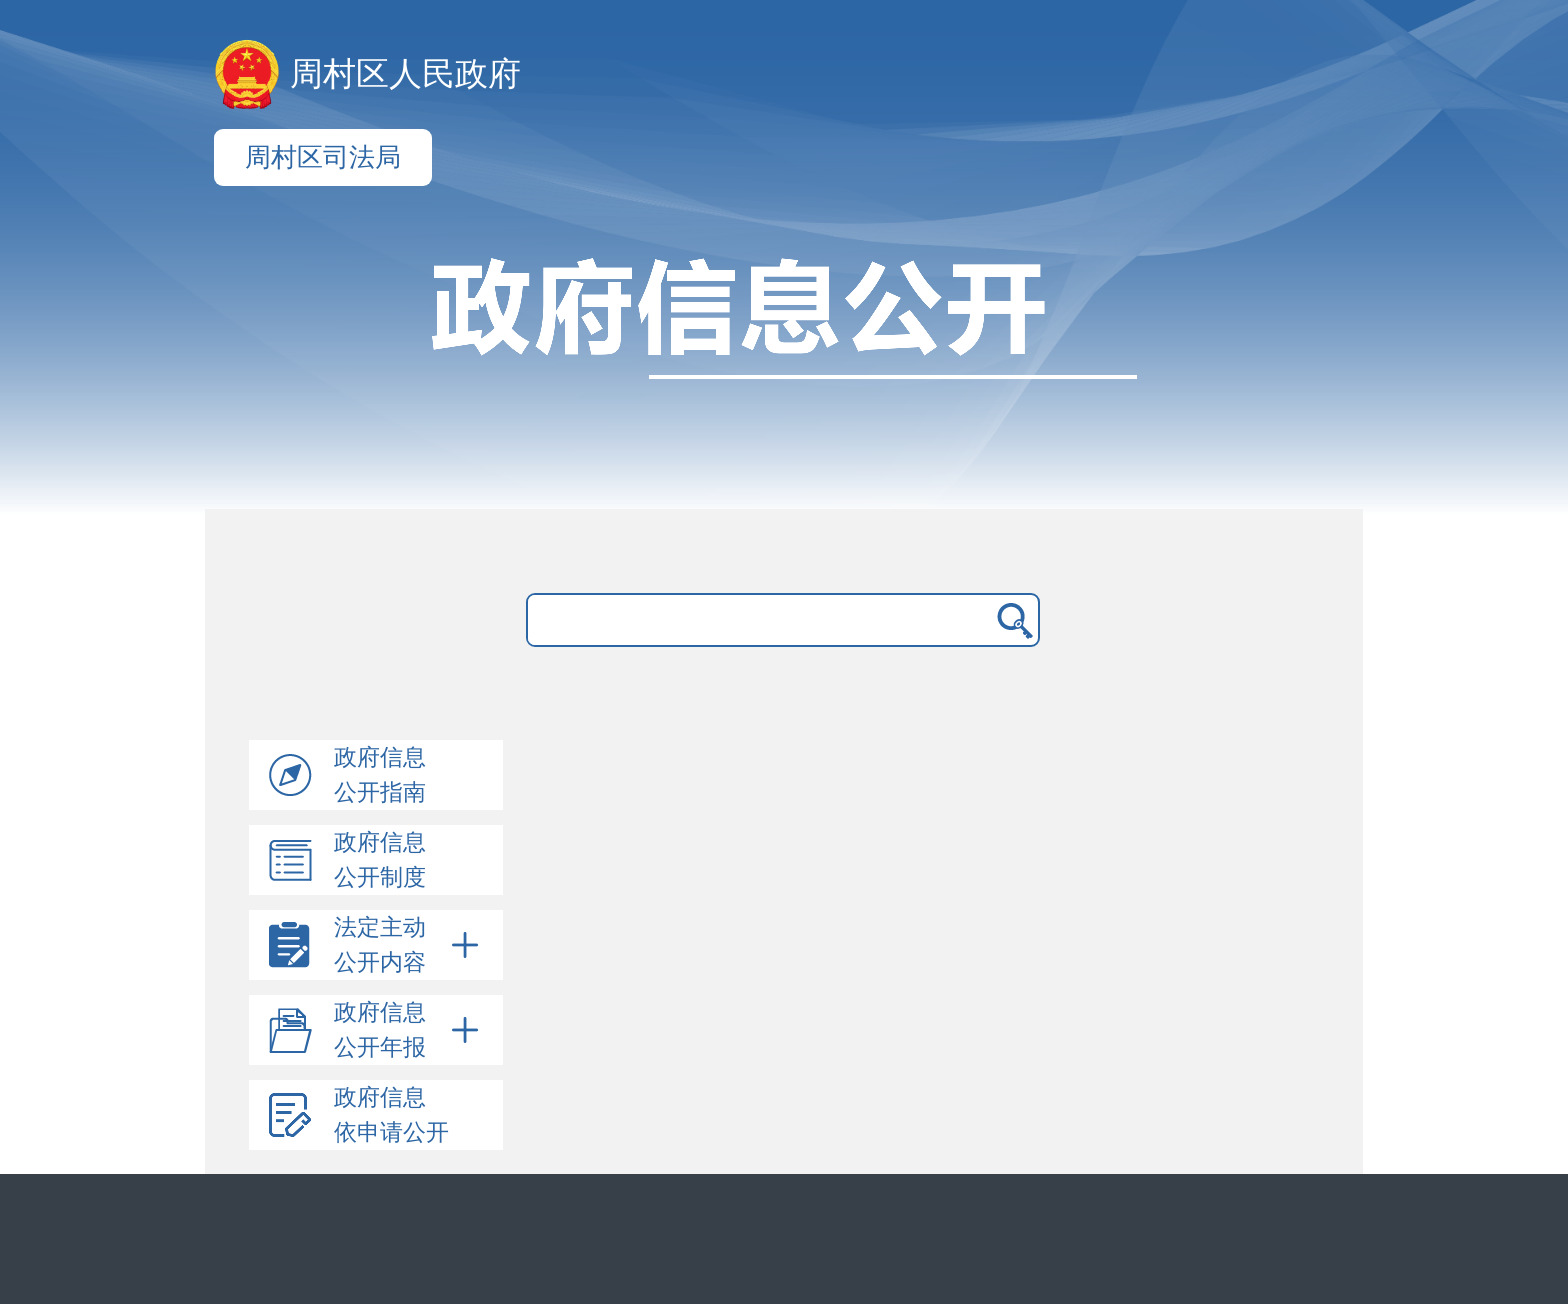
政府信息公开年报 (410, 1030)
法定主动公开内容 (410, 945)
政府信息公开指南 (380, 775)
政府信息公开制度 (380, 860)
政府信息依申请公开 (391, 1115)
